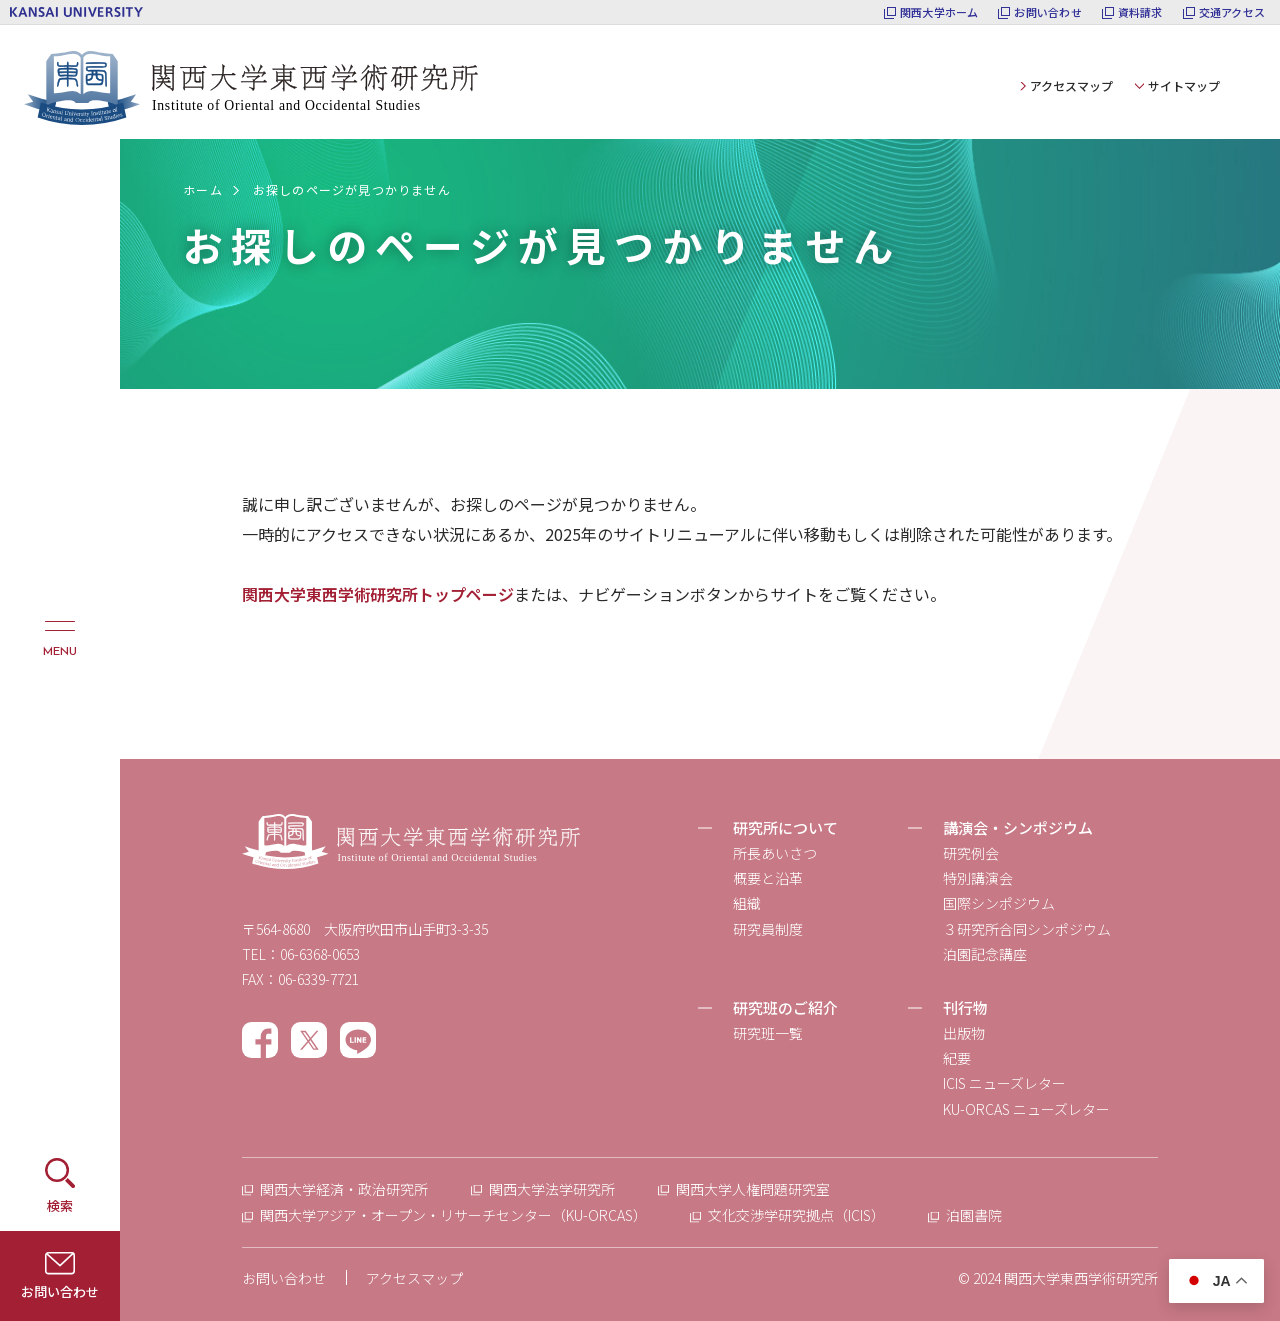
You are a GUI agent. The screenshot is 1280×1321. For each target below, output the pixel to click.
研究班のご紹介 (785, 1007)
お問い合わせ (1047, 12)
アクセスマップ (1071, 85)
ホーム (203, 189)
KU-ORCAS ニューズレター (1026, 1109)
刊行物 (965, 1007)
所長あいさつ (775, 853)
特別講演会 (978, 878)
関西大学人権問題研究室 (753, 1189)
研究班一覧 (768, 1033)
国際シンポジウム (999, 903)
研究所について (785, 827)
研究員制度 (768, 929)
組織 (747, 903)
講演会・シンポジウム (1018, 827)
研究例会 (971, 853)
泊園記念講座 (985, 954)
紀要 (957, 1058)
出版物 (964, 1033)
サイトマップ (1184, 85)
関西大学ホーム (939, 12)
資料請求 (1140, 12)
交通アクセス (1232, 12)
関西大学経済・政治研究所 (344, 1189)
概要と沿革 (768, 878)
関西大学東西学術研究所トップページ (378, 594)
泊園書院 (974, 1215)
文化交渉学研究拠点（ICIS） (796, 1215)
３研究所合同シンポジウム (1027, 929)
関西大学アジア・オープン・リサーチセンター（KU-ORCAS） (453, 1215)
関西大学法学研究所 (552, 1189)
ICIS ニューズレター (1004, 1083)
